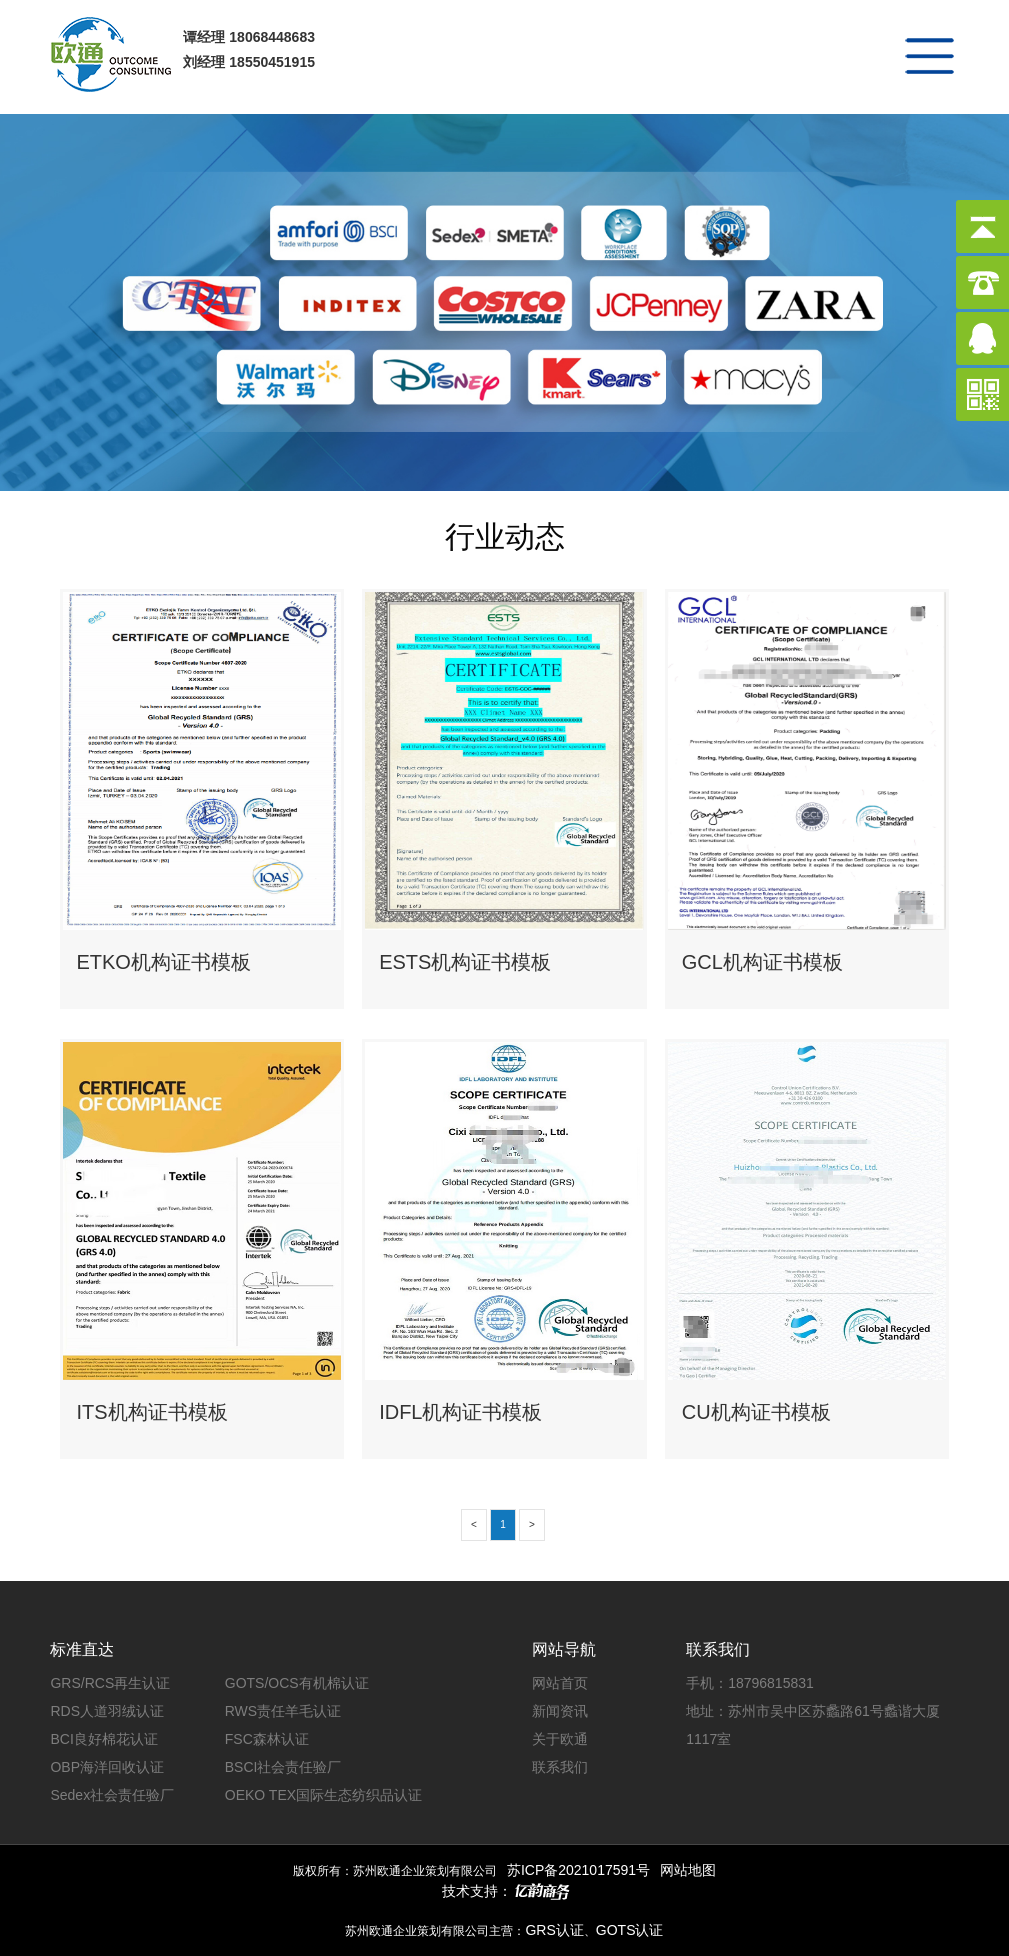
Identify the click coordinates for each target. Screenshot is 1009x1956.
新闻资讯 (560, 1711)
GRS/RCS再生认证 (110, 1683)
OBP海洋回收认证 (107, 1767)
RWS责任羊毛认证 (283, 1711)
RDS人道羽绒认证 (107, 1711)
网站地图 (688, 1870)
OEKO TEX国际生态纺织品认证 (323, 1795)
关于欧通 (560, 1739)
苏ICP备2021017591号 (578, 1870)
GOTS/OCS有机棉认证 (297, 1683)
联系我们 (560, 1767)
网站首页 (560, 1683)
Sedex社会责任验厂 (112, 1795)
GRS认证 (554, 1930)
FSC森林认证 (267, 1739)
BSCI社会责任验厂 (283, 1767)
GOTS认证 (630, 1930)
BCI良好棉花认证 (103, 1739)
